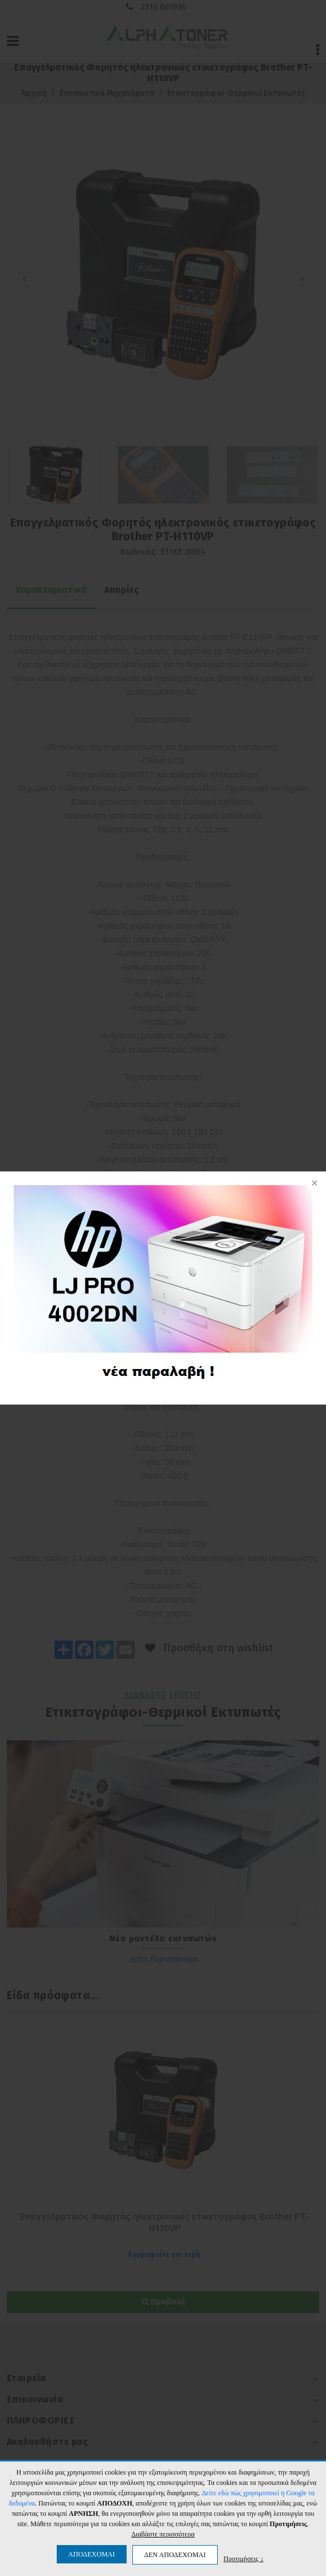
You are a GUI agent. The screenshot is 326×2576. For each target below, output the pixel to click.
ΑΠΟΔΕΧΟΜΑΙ (91, 2554)
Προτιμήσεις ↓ (243, 2558)
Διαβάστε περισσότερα (162, 2534)
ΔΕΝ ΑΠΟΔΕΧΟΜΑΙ (175, 2555)
